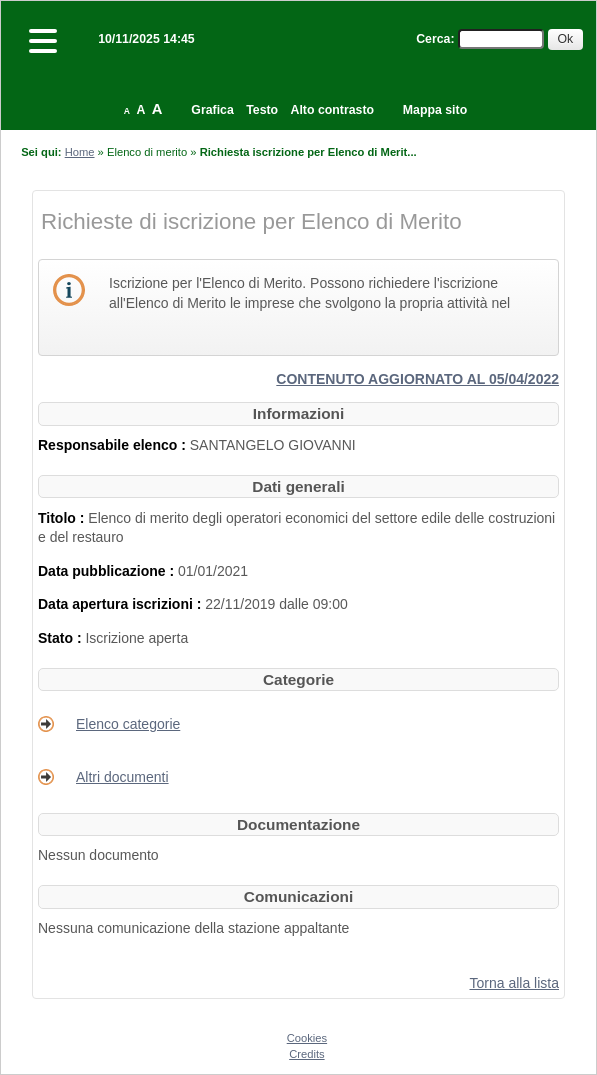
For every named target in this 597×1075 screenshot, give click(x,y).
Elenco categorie (128, 724)
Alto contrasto (332, 110)
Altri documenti (122, 777)
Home (80, 152)
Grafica (212, 110)
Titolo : (63, 518)
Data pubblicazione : (108, 571)
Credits (306, 1054)
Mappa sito (435, 110)
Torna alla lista (515, 983)
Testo (262, 110)
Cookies (307, 1038)
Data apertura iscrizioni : (121, 604)
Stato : (61, 638)
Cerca (433, 39)
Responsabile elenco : (114, 445)
